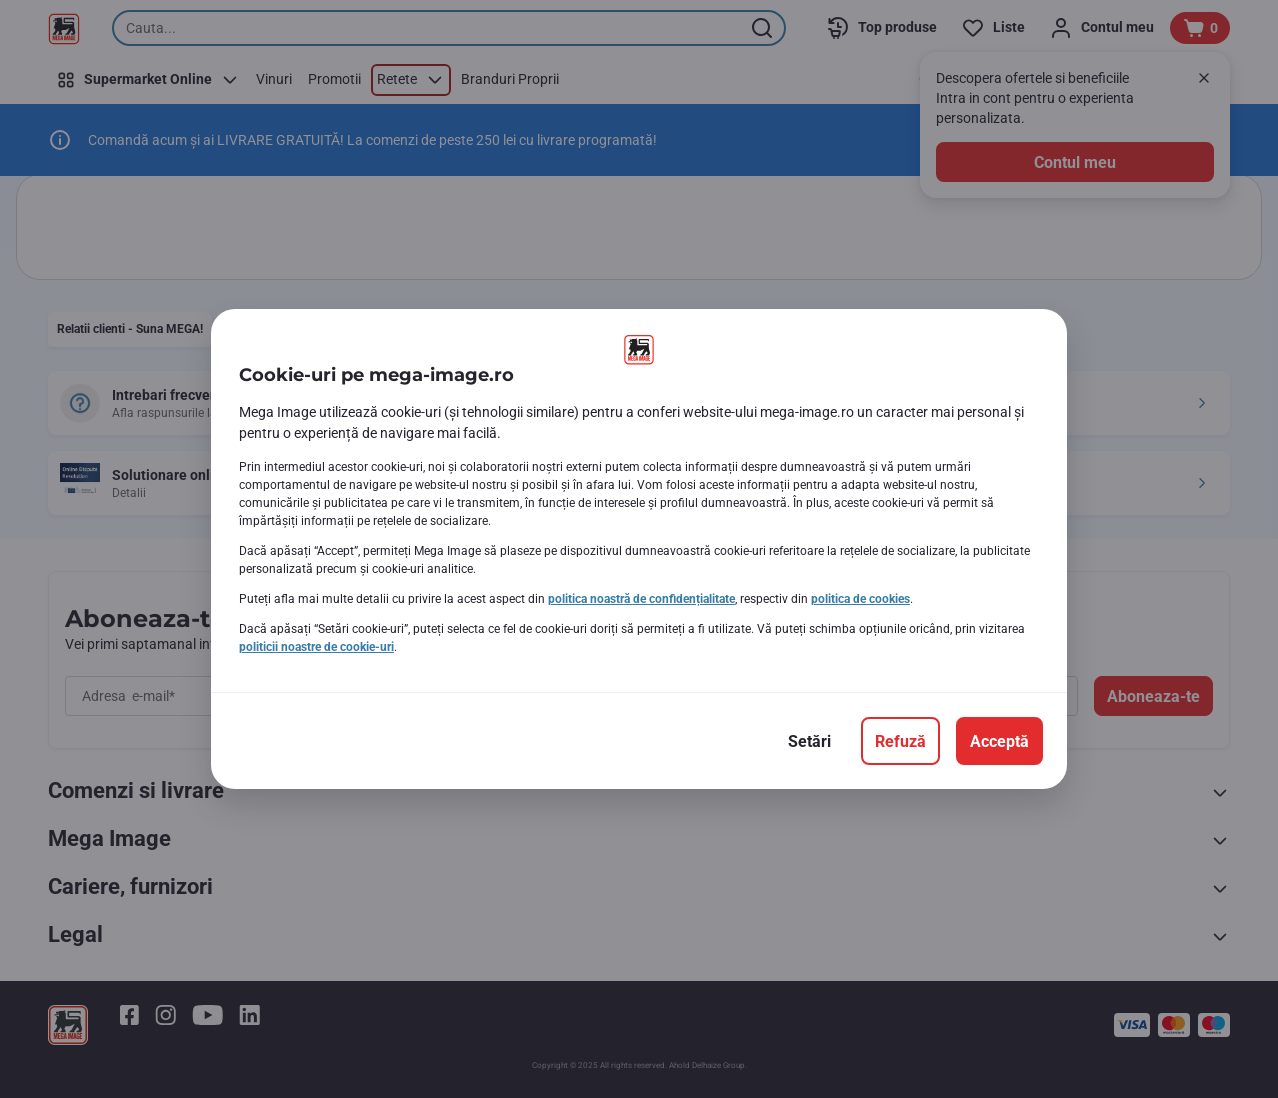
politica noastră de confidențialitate (641, 599)
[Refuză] (900, 741)
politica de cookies (860, 599)
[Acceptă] (999, 741)
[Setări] (809, 741)
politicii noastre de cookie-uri (316, 647)
